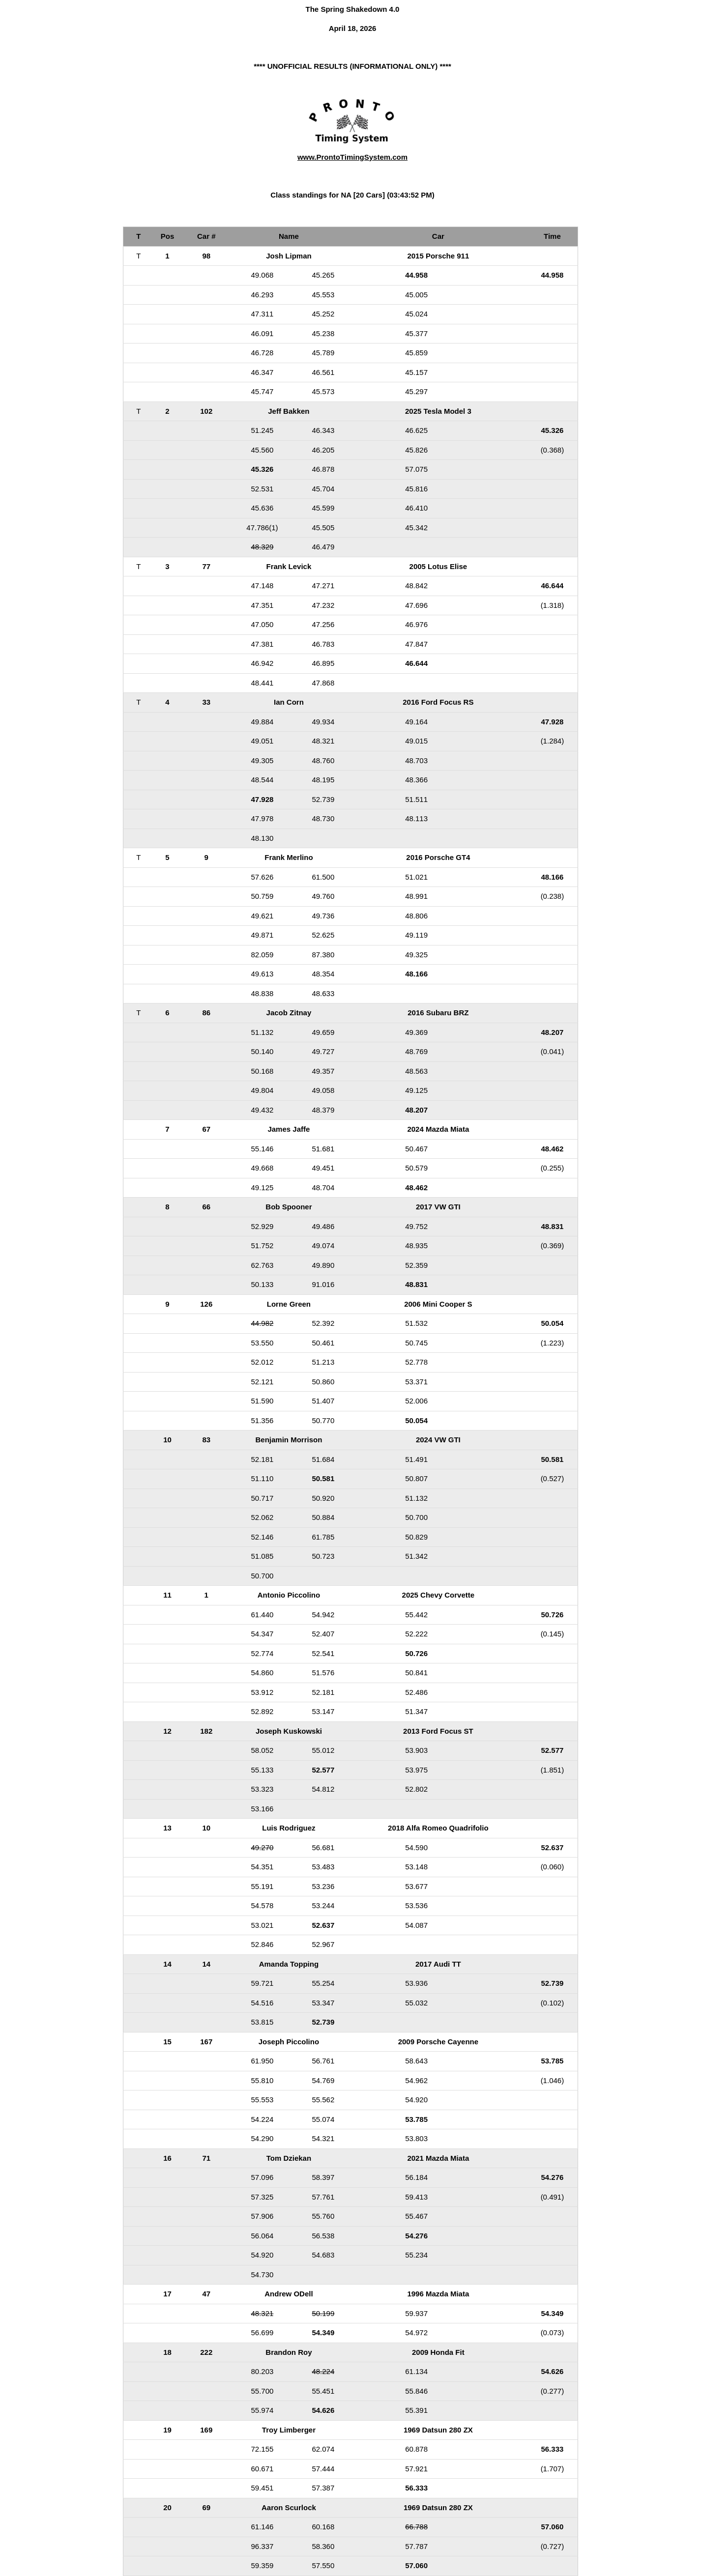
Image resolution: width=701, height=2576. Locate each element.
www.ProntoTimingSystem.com (352, 157)
